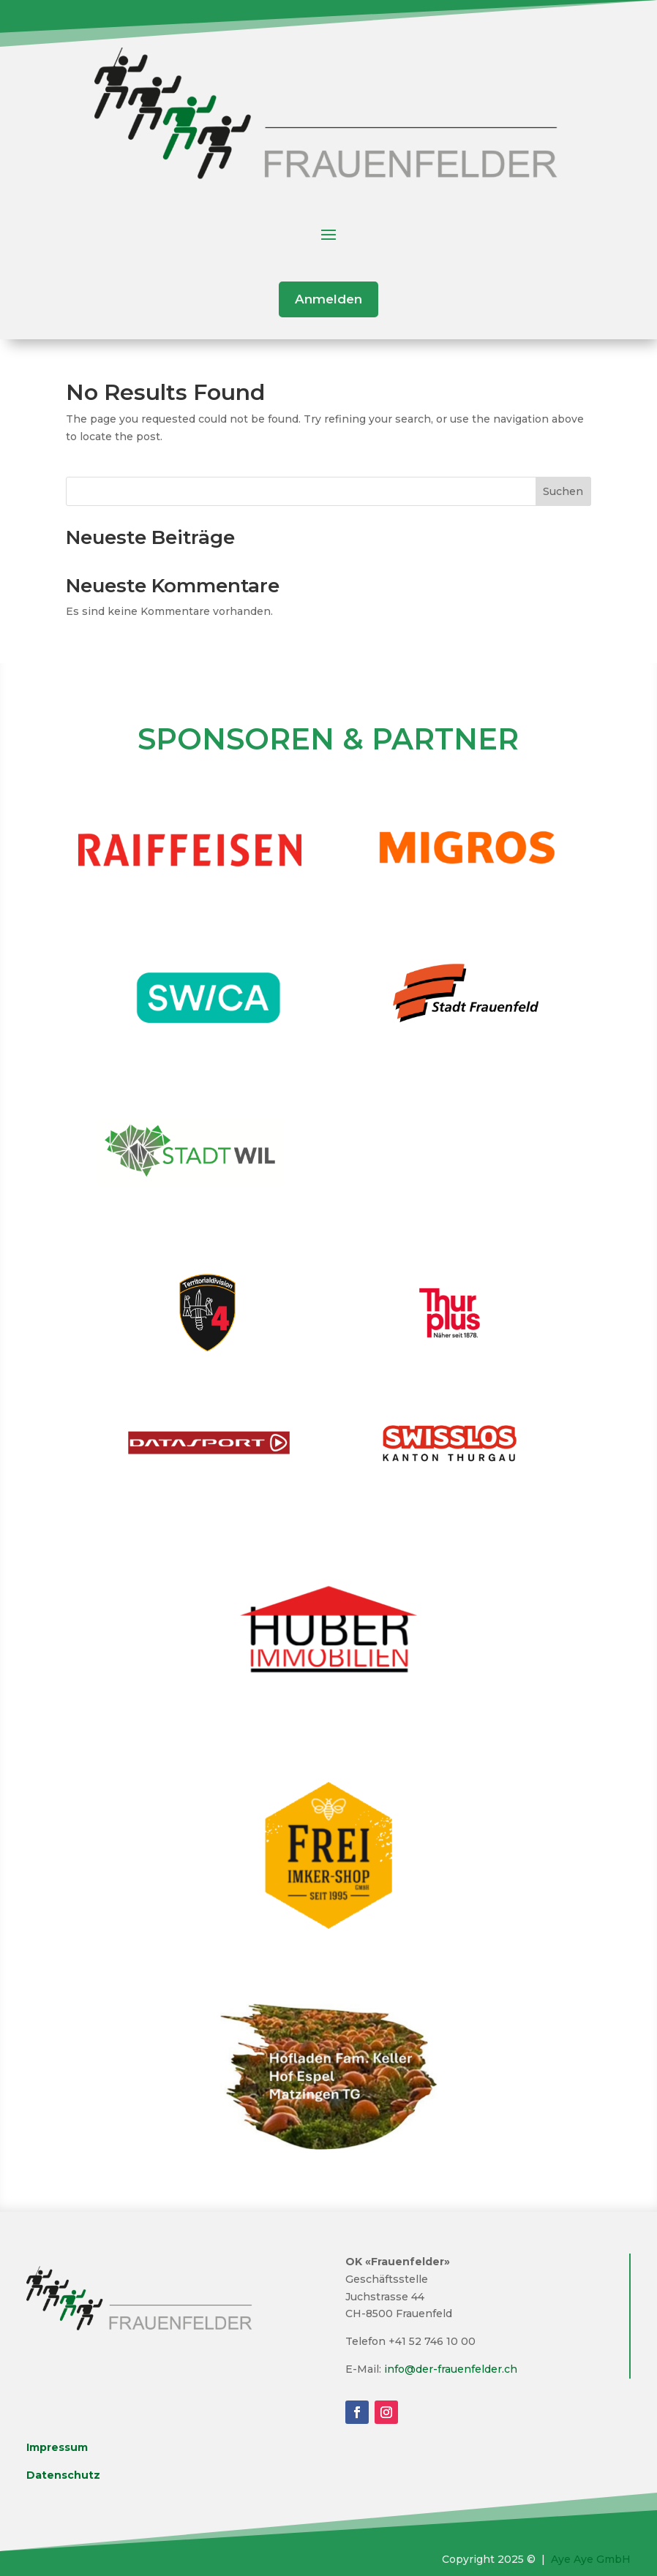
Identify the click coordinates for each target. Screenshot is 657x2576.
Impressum (57, 2447)
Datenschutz (63, 2475)
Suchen (563, 491)
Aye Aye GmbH (591, 2559)
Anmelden (328, 299)
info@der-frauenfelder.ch (450, 2369)
